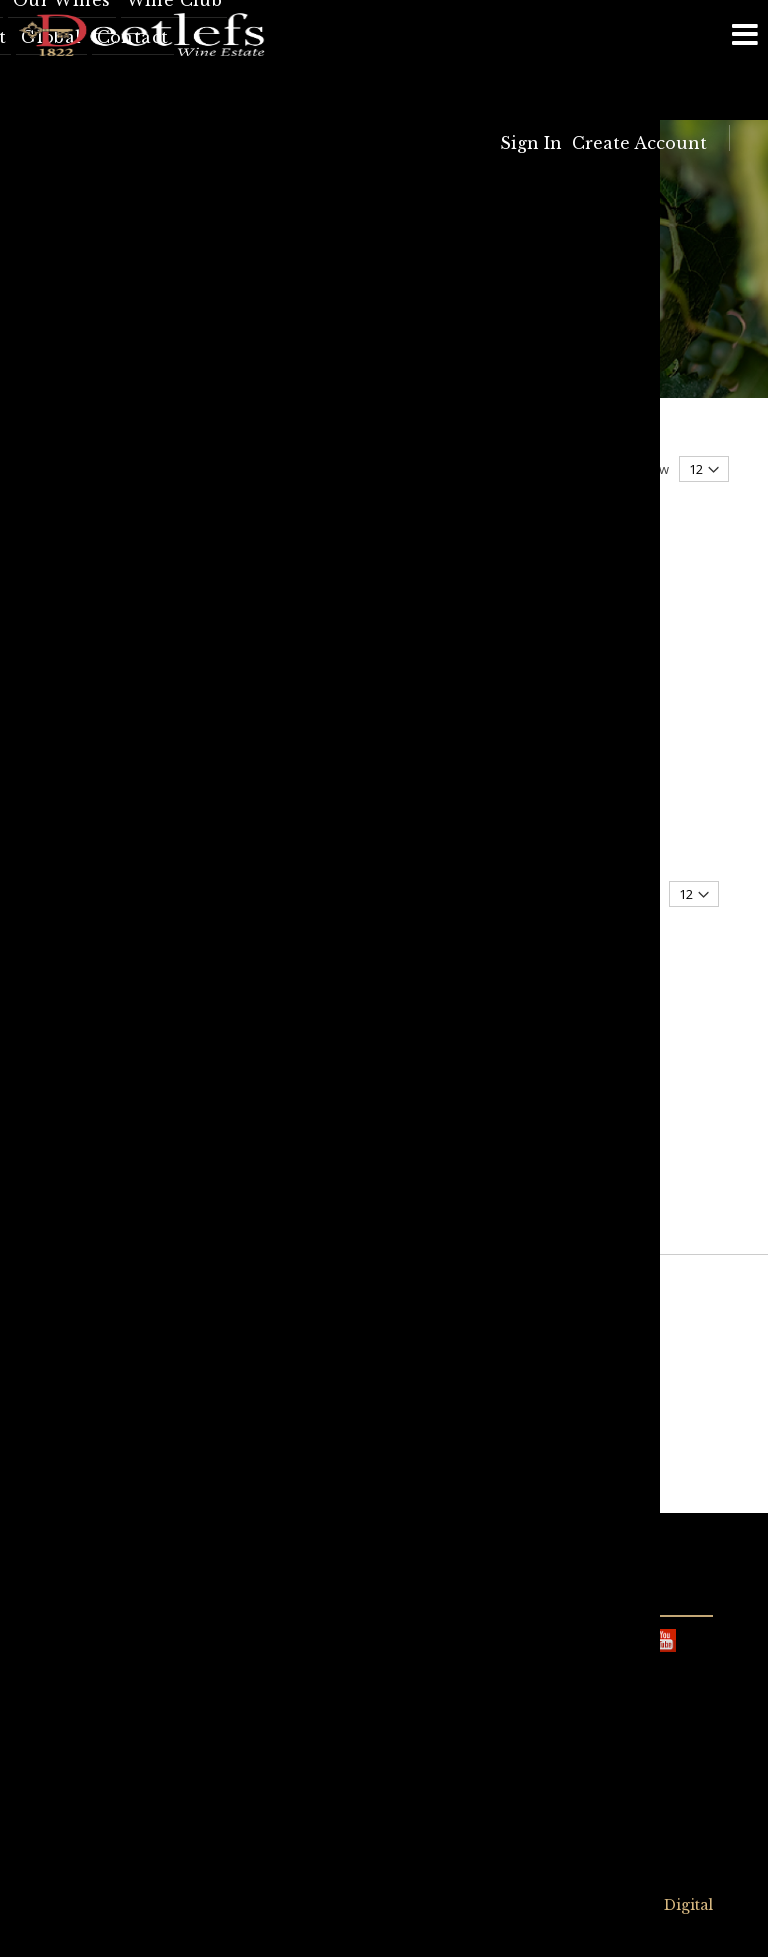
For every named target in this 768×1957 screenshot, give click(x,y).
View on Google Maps (465, 1696)
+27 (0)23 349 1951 (139, 1697)
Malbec (93, 984)
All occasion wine (119, 887)
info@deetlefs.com (115, 1628)
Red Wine (98, 852)
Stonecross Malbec (336, 829)
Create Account (639, 143)
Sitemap (428, 1906)
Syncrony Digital (650, 1905)
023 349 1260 (265, 1810)
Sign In (531, 143)
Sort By (233, 469)
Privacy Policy (332, 1906)
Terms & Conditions (189, 1906)
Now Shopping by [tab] (107, 489)
